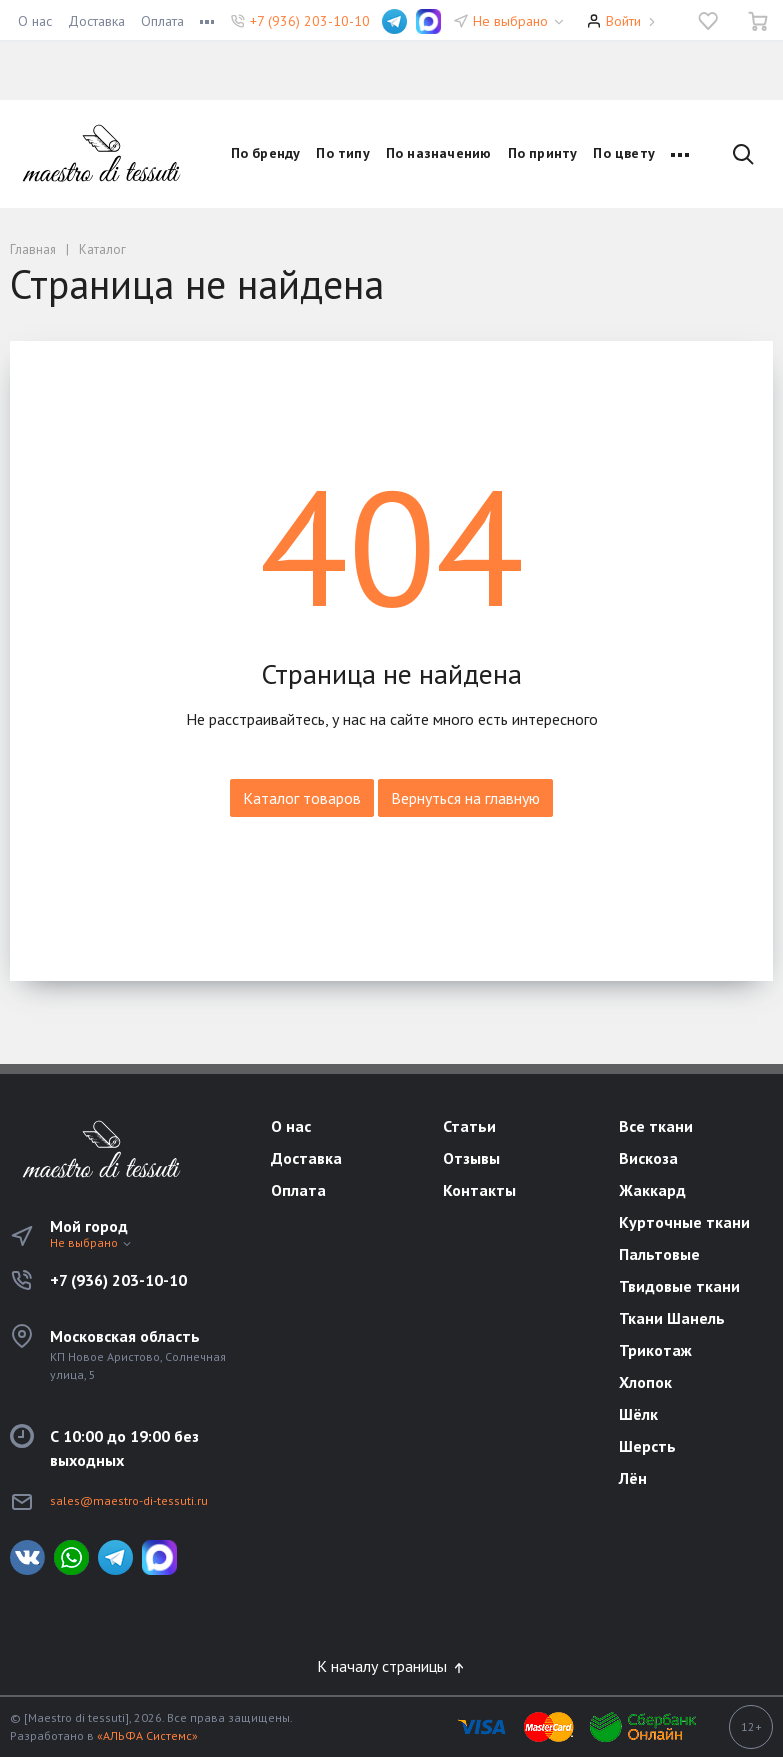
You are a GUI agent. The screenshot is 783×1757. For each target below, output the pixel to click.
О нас (35, 21)
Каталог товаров (302, 798)
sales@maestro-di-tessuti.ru (129, 1500)
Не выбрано (519, 21)
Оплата (162, 21)
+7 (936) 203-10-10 (310, 21)
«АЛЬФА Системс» (147, 1735)
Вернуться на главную (465, 798)
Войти (623, 21)
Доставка (96, 21)
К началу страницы (392, 1666)
